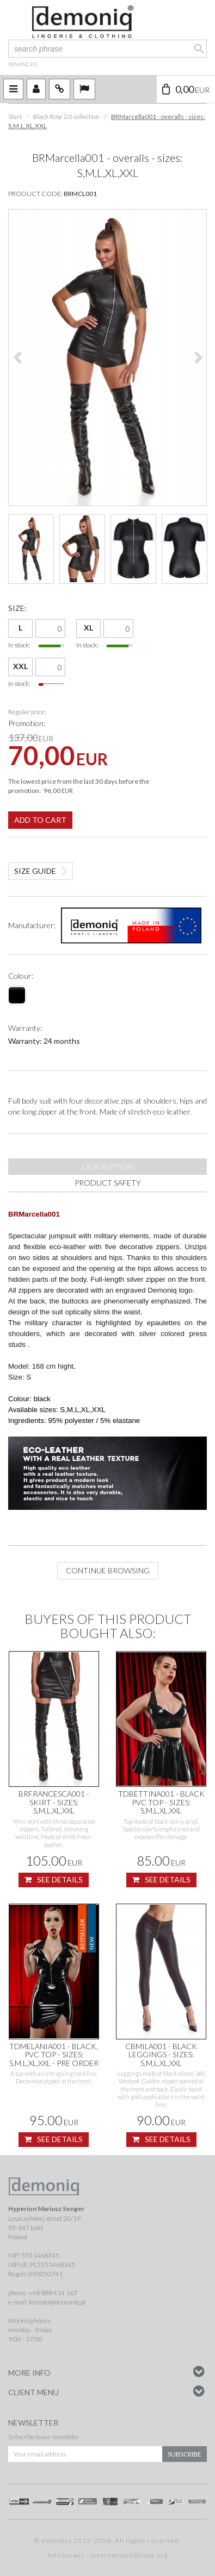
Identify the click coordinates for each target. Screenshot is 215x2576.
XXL (20, 666)
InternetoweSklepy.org (129, 2555)
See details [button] (53, 1879)
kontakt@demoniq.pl (57, 2302)
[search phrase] (107, 48)
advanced (22, 64)
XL (88, 627)
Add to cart (40, 819)
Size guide (35, 871)
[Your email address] (85, 2454)
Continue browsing (108, 1570)
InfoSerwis (66, 2555)
